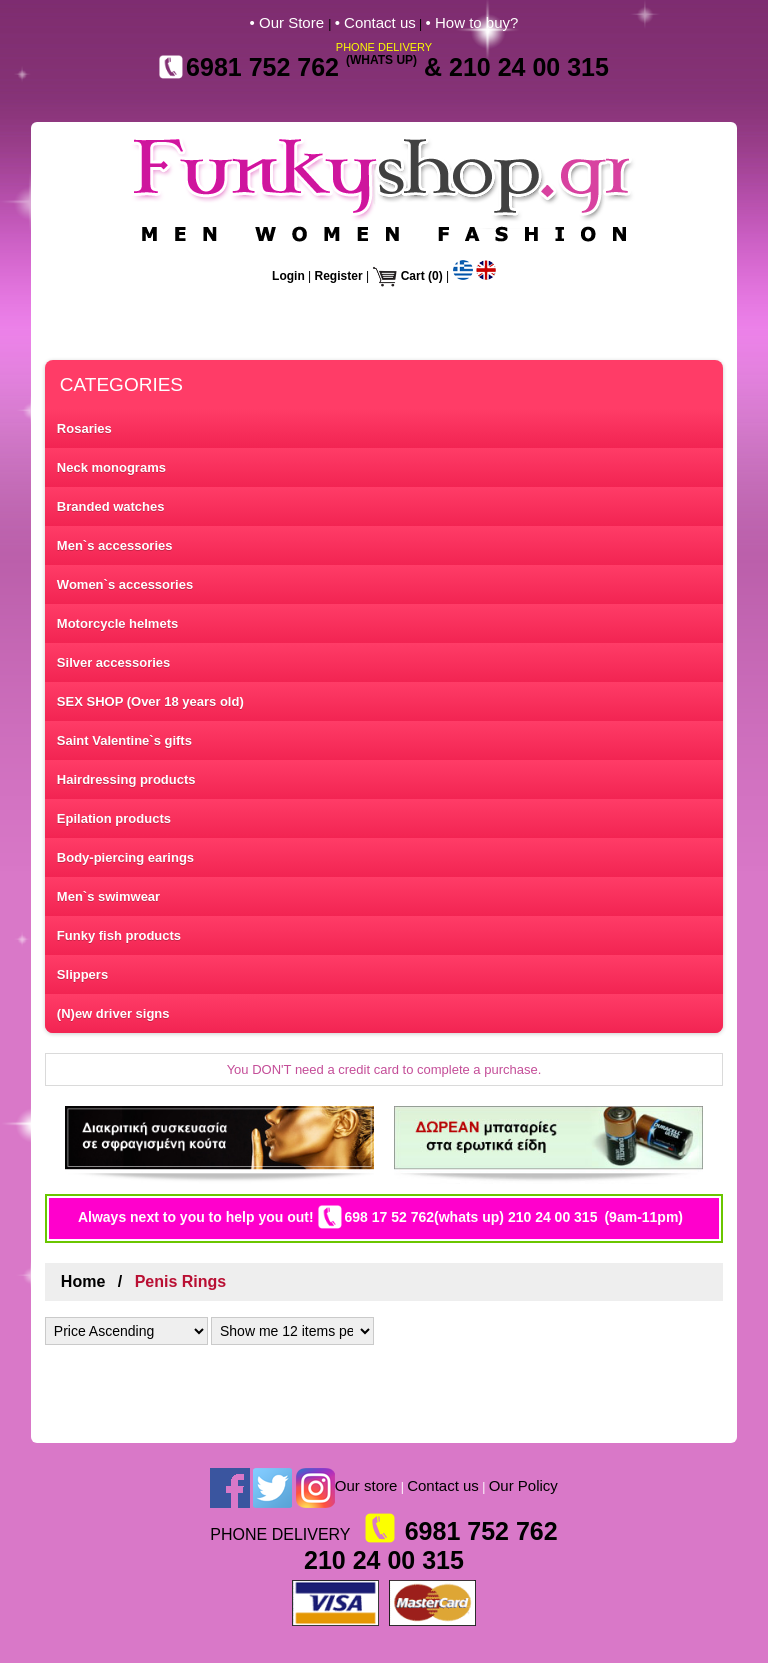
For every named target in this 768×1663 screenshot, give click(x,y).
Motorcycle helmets (117, 623)
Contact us (443, 1485)
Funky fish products (119, 935)
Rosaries (84, 428)
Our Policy (523, 1485)
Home (83, 1281)
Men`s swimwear (108, 896)
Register (339, 276)
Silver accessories (113, 662)
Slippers (82, 974)
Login (288, 276)
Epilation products (114, 818)
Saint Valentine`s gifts (124, 740)
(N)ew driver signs (113, 1013)
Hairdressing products (126, 779)
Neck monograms (111, 467)
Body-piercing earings (125, 857)
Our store (366, 1485)
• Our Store (289, 22)
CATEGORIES (121, 384)
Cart (413, 276)
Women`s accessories (125, 584)
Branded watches (111, 506)
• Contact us (375, 22)
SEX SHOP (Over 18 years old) (150, 701)
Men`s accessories (115, 545)
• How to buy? (472, 22)
